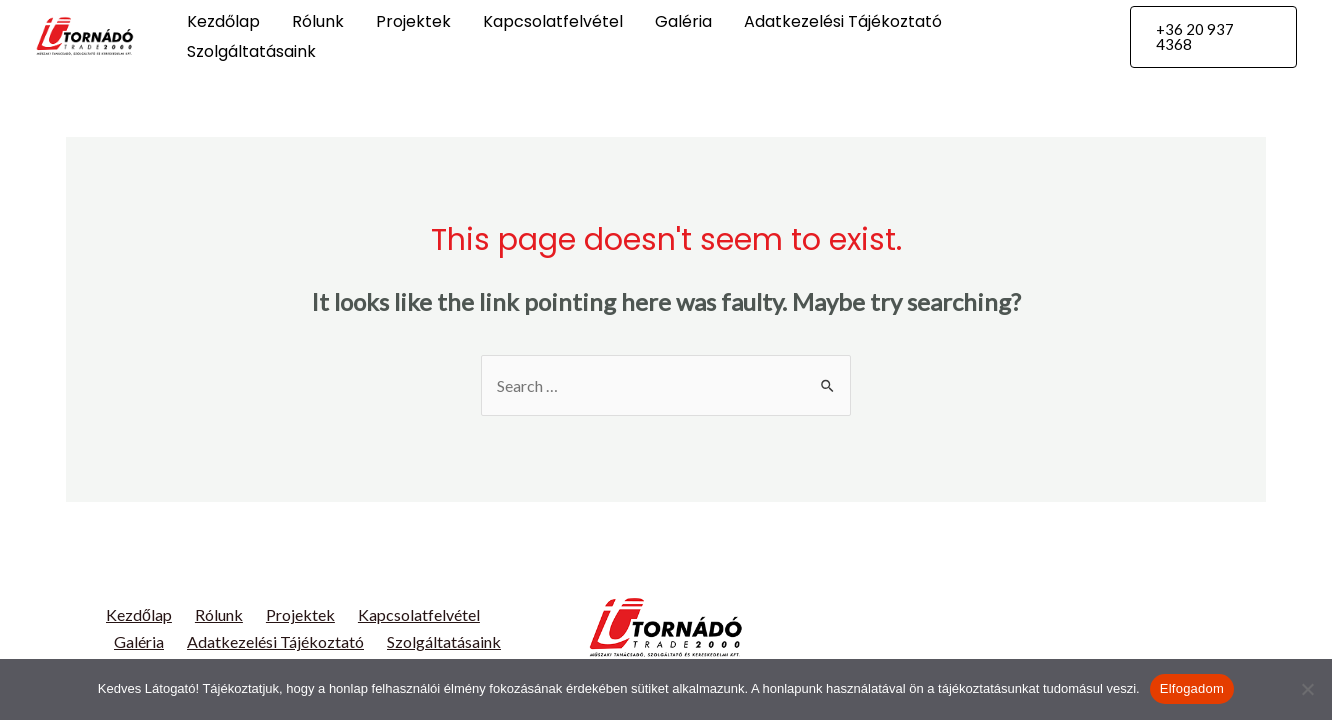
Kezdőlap (223, 21)
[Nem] (1307, 689)
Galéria (683, 21)
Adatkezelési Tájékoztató (843, 21)
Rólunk (318, 21)
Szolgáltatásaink (251, 51)
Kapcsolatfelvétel (553, 21)
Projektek (413, 21)
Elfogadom (1192, 688)
